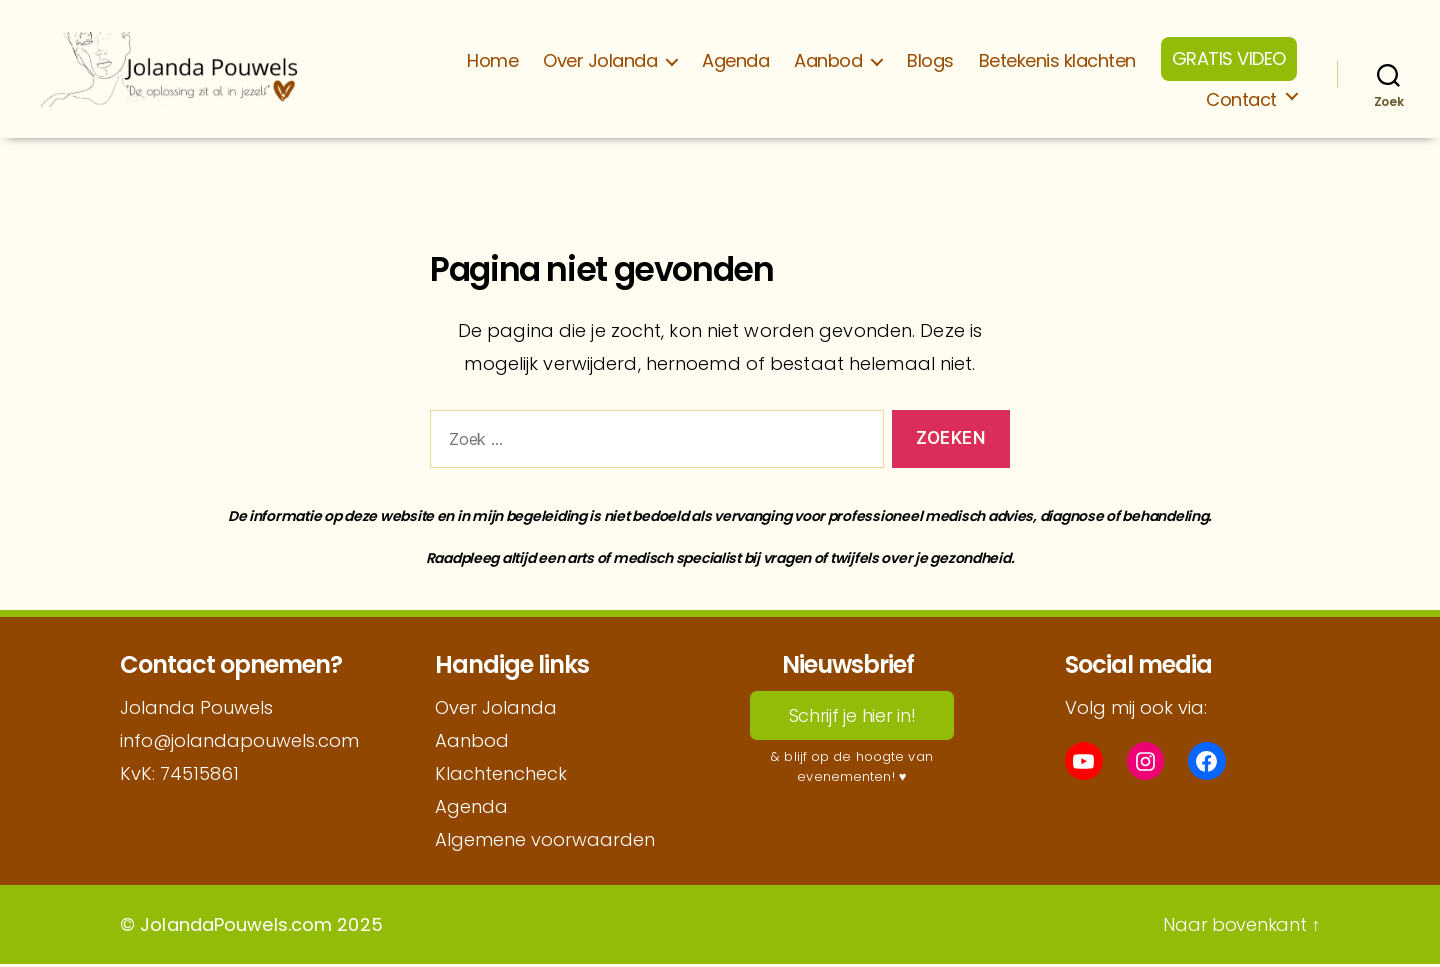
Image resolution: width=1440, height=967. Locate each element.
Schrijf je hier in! (852, 718)
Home (492, 62)
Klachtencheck (501, 776)
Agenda (735, 62)
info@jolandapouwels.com (239, 743)
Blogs (930, 62)
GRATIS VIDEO (1229, 60)
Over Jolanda (600, 62)
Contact (1241, 101)
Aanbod (828, 62)
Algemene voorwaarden (545, 842)
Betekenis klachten (1057, 62)
